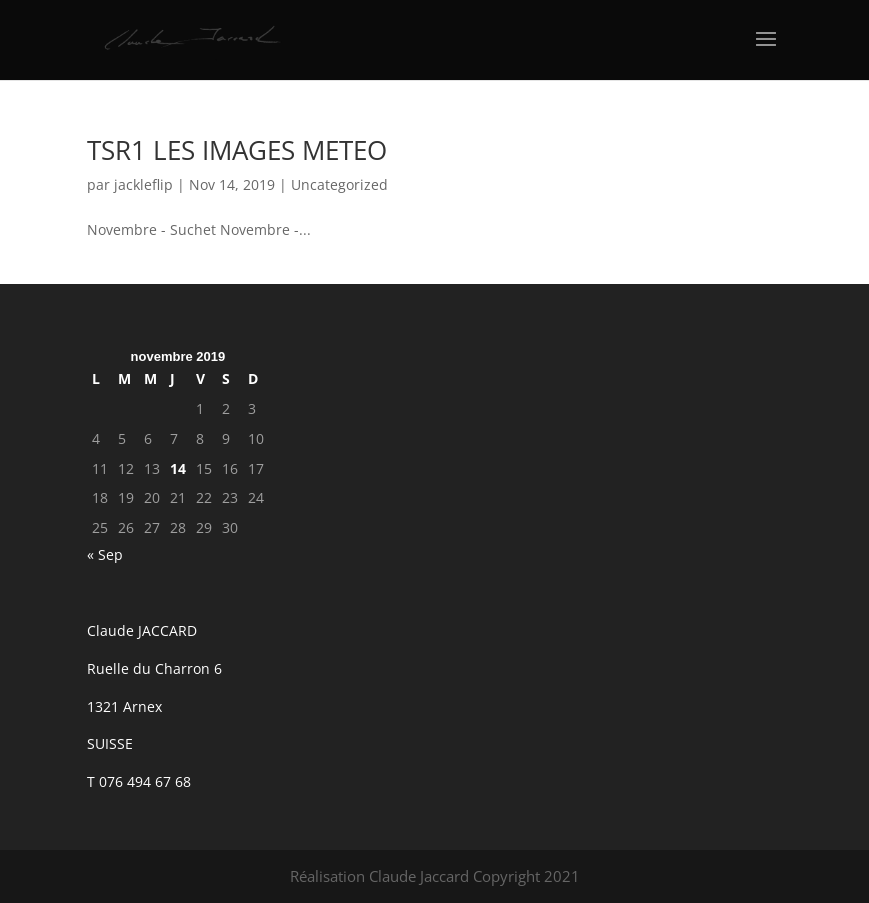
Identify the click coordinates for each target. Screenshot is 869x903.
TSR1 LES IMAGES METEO (237, 150)
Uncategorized (339, 184)
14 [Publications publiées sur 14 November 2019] (178, 468)
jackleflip (143, 184)
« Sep (105, 554)
